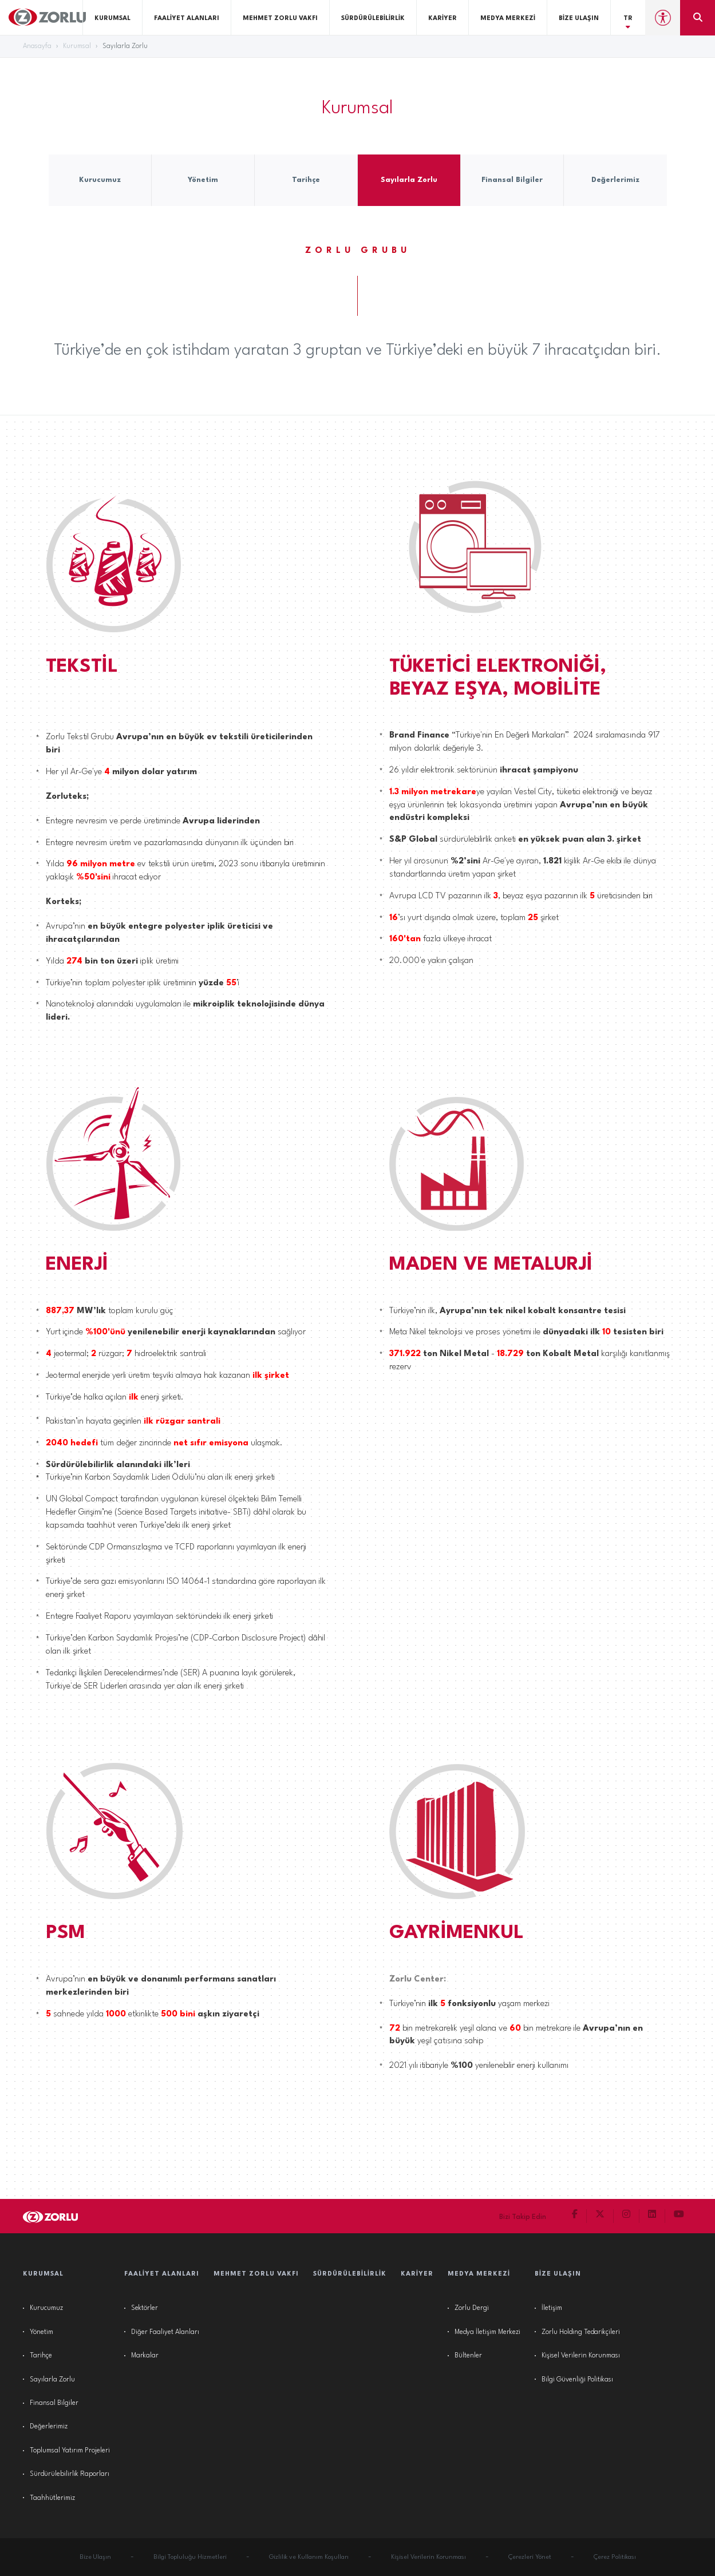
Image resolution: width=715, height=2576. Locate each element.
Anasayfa (37, 46)
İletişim (552, 2308)
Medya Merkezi (507, 18)
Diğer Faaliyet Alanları (165, 2332)
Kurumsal (112, 18)
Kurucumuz (46, 2308)
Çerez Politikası (615, 2557)
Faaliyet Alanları (186, 18)
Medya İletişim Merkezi (487, 2332)
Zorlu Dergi (472, 2308)
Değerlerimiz (49, 2426)
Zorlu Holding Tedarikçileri (581, 2332)
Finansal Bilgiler (54, 2403)
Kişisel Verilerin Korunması (581, 2355)
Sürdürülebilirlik (373, 18)
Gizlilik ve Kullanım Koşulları (309, 2557)
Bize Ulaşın (579, 18)
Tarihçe (41, 2355)
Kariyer (442, 18)
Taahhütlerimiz (52, 2498)
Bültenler (468, 2355)
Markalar (145, 2355)
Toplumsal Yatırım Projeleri (70, 2450)
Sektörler (144, 2308)
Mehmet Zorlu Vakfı (280, 18)
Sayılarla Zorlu (52, 2379)
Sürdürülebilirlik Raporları (69, 2474)
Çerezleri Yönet (529, 2557)
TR (627, 22)
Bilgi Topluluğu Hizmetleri (190, 2557)
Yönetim (41, 2332)
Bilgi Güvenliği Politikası (577, 2379)
